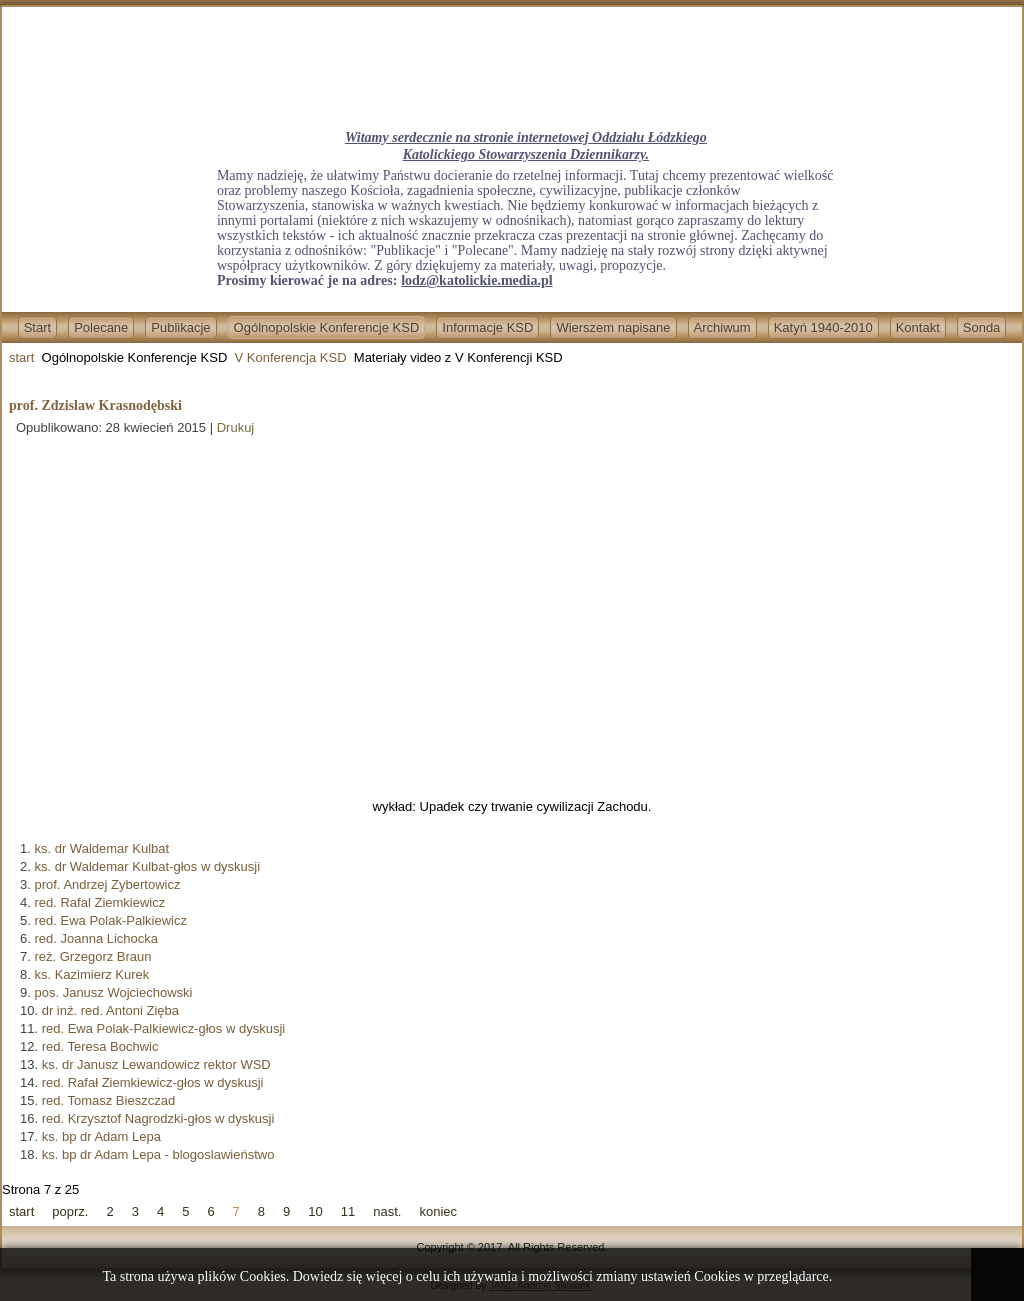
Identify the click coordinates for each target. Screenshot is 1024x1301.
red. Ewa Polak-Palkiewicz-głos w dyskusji (163, 1028)
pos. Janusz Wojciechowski (113, 992)
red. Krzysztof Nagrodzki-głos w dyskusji (158, 1118)
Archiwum (722, 327)
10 (315, 1211)
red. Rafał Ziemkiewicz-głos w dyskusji (153, 1082)
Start (37, 327)
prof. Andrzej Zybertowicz (107, 884)
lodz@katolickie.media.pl (476, 280)
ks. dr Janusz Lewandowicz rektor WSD (156, 1064)
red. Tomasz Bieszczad (108, 1100)
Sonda (982, 327)
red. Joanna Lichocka (96, 938)
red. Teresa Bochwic (100, 1046)
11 (348, 1211)
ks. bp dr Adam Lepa (101, 1136)
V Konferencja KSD (291, 357)
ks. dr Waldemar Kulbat (101, 848)
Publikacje (180, 327)
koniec (438, 1211)
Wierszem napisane (613, 327)
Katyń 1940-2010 (823, 327)
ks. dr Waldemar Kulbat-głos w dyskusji (147, 866)
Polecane (101, 327)
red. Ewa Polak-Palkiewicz (110, 920)
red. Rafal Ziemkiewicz (99, 902)
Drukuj (236, 427)
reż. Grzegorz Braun (92, 956)
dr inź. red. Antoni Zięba (110, 1010)
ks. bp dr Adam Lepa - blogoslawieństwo (158, 1154)
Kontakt (918, 327)
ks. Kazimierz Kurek (91, 974)
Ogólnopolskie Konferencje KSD (327, 327)
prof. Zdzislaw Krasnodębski (95, 405)
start (21, 357)
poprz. (70, 1211)
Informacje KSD (487, 327)
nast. (387, 1211)
